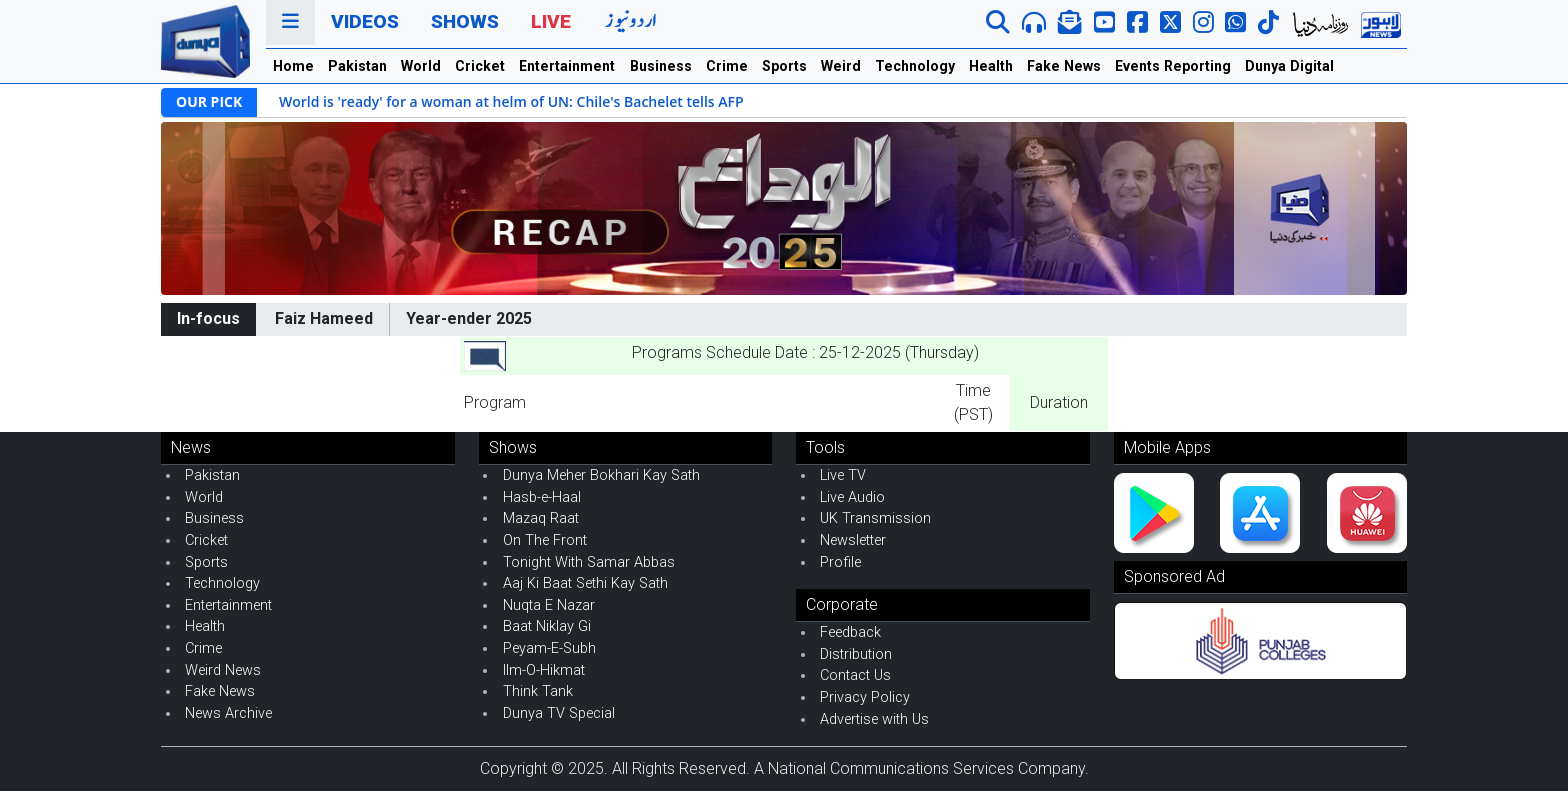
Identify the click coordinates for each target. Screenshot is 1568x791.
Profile (840, 562)
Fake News (1064, 66)
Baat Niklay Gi (547, 626)
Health (991, 66)
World (421, 66)
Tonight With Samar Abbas (589, 562)
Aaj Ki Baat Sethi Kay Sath (585, 583)
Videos (365, 21)
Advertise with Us (874, 719)
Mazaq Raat (541, 518)
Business (661, 66)
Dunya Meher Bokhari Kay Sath (601, 475)
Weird (841, 66)
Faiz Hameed (324, 318)
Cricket (480, 66)
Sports (784, 66)
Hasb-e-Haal (542, 497)
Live (551, 21)
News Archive (228, 713)
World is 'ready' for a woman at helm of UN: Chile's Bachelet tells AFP (511, 101)
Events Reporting (1173, 66)
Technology (915, 66)
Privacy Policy (865, 697)
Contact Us (855, 675)
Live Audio (852, 497)
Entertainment (567, 66)
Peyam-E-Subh (549, 648)
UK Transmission (875, 518)
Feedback (850, 632)
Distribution (856, 654)
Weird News (223, 670)
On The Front (545, 540)
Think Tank (538, 691)
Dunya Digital (1289, 66)
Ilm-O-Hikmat (544, 670)
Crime (727, 66)
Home (293, 66)
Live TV (843, 475)
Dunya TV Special (559, 713)
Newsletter (853, 540)
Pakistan (357, 66)
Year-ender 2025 (469, 318)
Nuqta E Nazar (549, 605)
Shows (465, 21)
